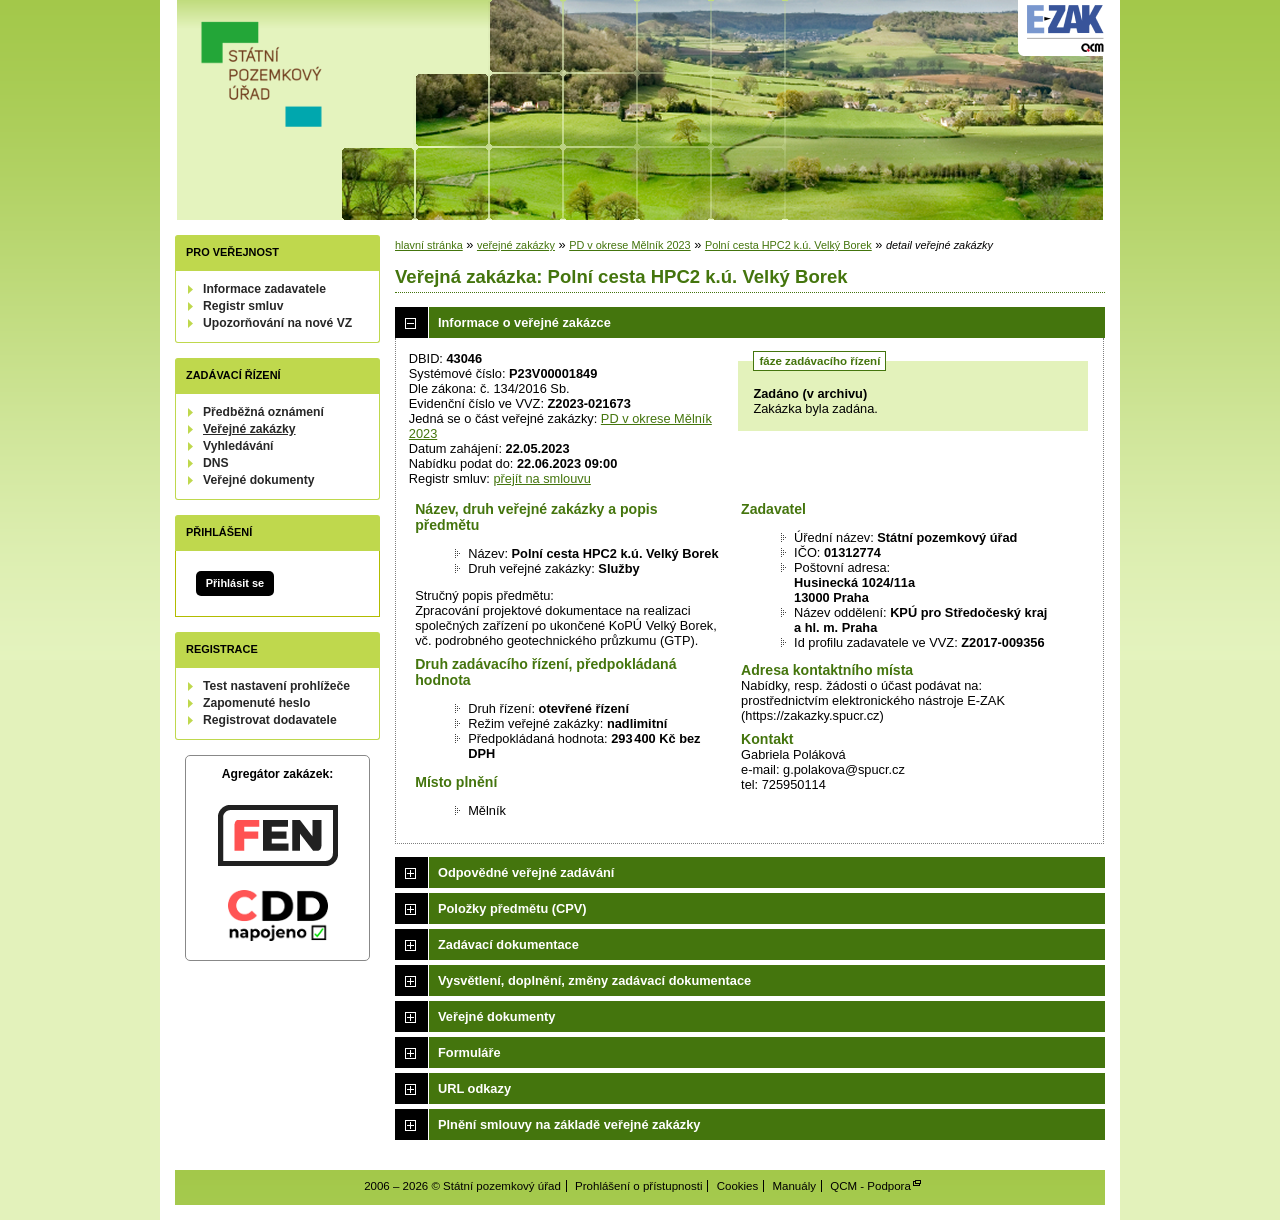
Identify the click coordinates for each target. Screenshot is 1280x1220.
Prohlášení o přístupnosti (638, 1186)
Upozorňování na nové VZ (277, 323)
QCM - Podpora (870, 1186)
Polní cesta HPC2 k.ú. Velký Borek (788, 245)
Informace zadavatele (264, 289)
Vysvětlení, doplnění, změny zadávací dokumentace (594, 980)
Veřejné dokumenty (258, 480)
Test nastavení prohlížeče (276, 686)
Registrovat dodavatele (270, 720)
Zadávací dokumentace (508, 944)
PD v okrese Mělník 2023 (630, 245)
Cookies (738, 1186)
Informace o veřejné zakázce (524, 322)
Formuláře (469, 1052)
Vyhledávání (238, 446)
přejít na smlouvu (541, 478)
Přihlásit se (235, 583)
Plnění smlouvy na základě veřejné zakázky (569, 1124)
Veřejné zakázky (249, 429)
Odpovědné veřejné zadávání (526, 872)
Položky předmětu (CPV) (512, 908)
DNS (216, 463)
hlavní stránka (429, 245)
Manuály (794, 1186)
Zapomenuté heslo (256, 703)
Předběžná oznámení (263, 412)
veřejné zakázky (516, 245)
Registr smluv (243, 306)
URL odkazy (474, 1088)
